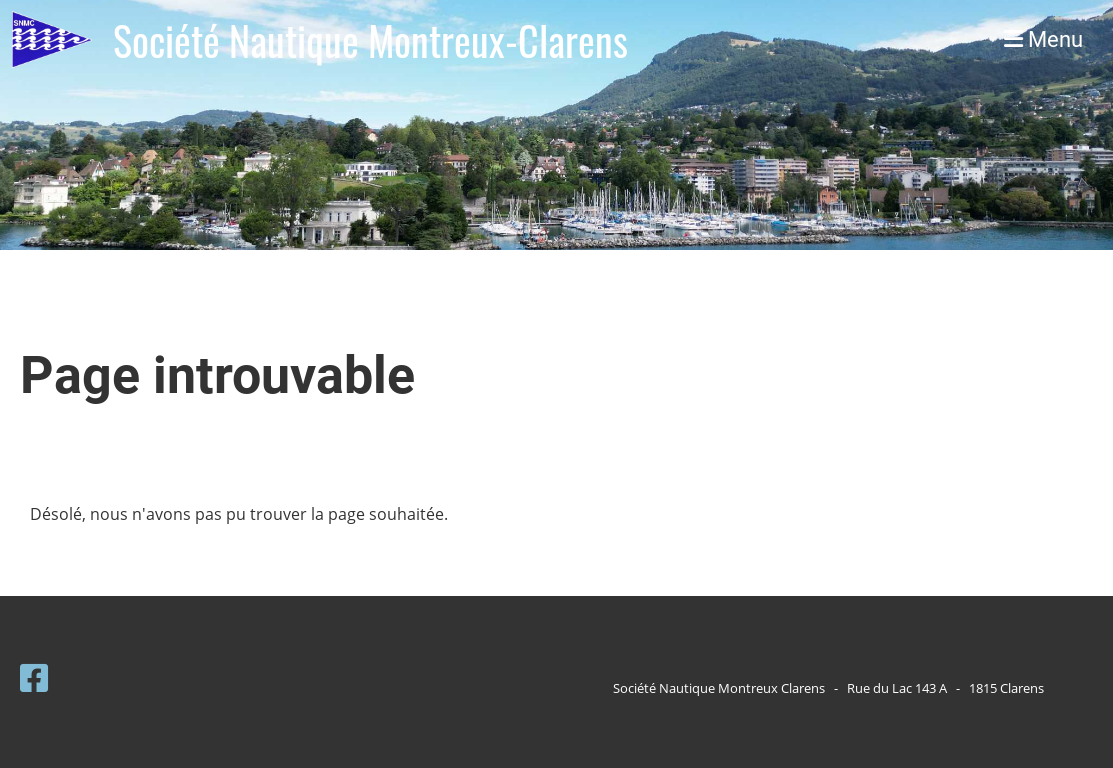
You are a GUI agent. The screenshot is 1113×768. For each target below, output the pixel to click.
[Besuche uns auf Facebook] (34, 677)
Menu (1043, 39)
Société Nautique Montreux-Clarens (370, 40)
